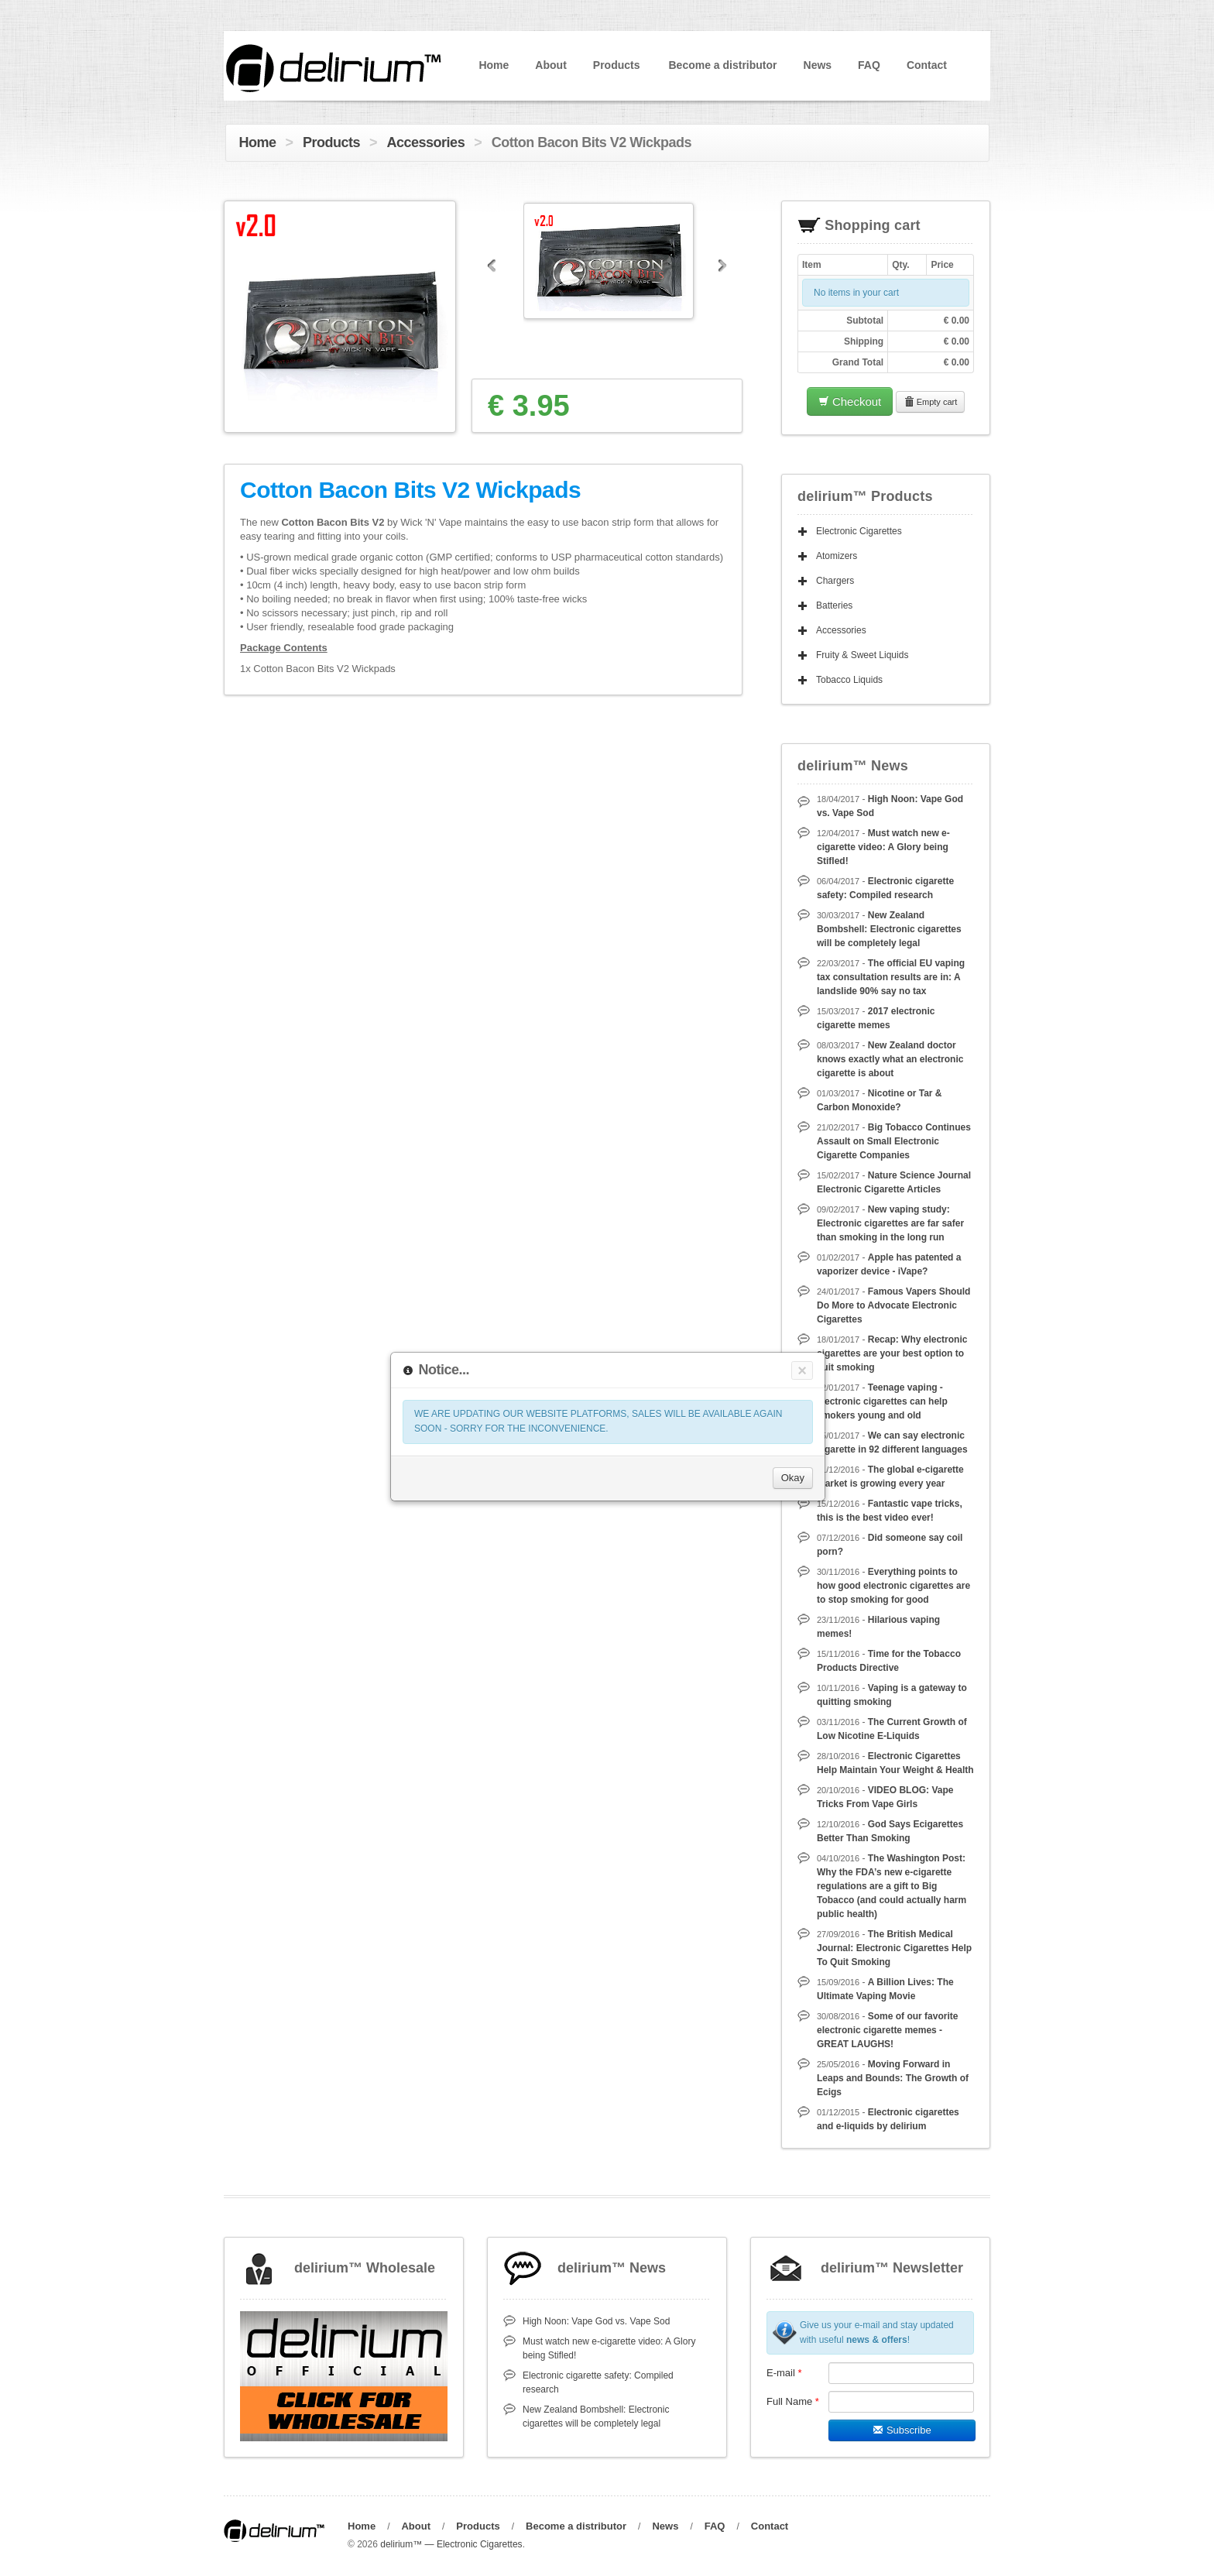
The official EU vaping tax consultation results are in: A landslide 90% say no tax (891, 977)
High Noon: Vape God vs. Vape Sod (596, 2321)
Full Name (792, 2401)
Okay (792, 1478)
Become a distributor (722, 65)
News (818, 65)
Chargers (835, 580)
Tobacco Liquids (849, 679)
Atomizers (836, 556)
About (550, 65)
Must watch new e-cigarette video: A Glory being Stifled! (883, 847)
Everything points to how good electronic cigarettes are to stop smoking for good (893, 1585)
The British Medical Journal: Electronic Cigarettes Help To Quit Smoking (894, 1948)
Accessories (426, 142)
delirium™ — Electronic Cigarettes (451, 2544)
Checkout (850, 401)
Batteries (834, 605)
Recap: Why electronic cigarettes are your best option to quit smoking (892, 1353)
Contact (927, 65)
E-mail (784, 2373)
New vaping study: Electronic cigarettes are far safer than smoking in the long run (890, 1223)
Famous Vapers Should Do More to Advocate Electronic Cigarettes (893, 1305)
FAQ (869, 65)
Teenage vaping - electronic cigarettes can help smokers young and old (882, 1401)
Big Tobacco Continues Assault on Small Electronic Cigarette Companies (894, 1141)
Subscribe (902, 2430)
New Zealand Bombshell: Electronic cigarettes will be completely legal (889, 929)
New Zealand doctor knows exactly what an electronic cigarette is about (890, 1059)
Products (616, 65)
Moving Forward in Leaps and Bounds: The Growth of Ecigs (893, 2078)
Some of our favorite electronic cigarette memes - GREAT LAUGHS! (887, 2030)
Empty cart (931, 401)
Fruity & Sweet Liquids (862, 655)
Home (493, 65)
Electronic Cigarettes (859, 531)
